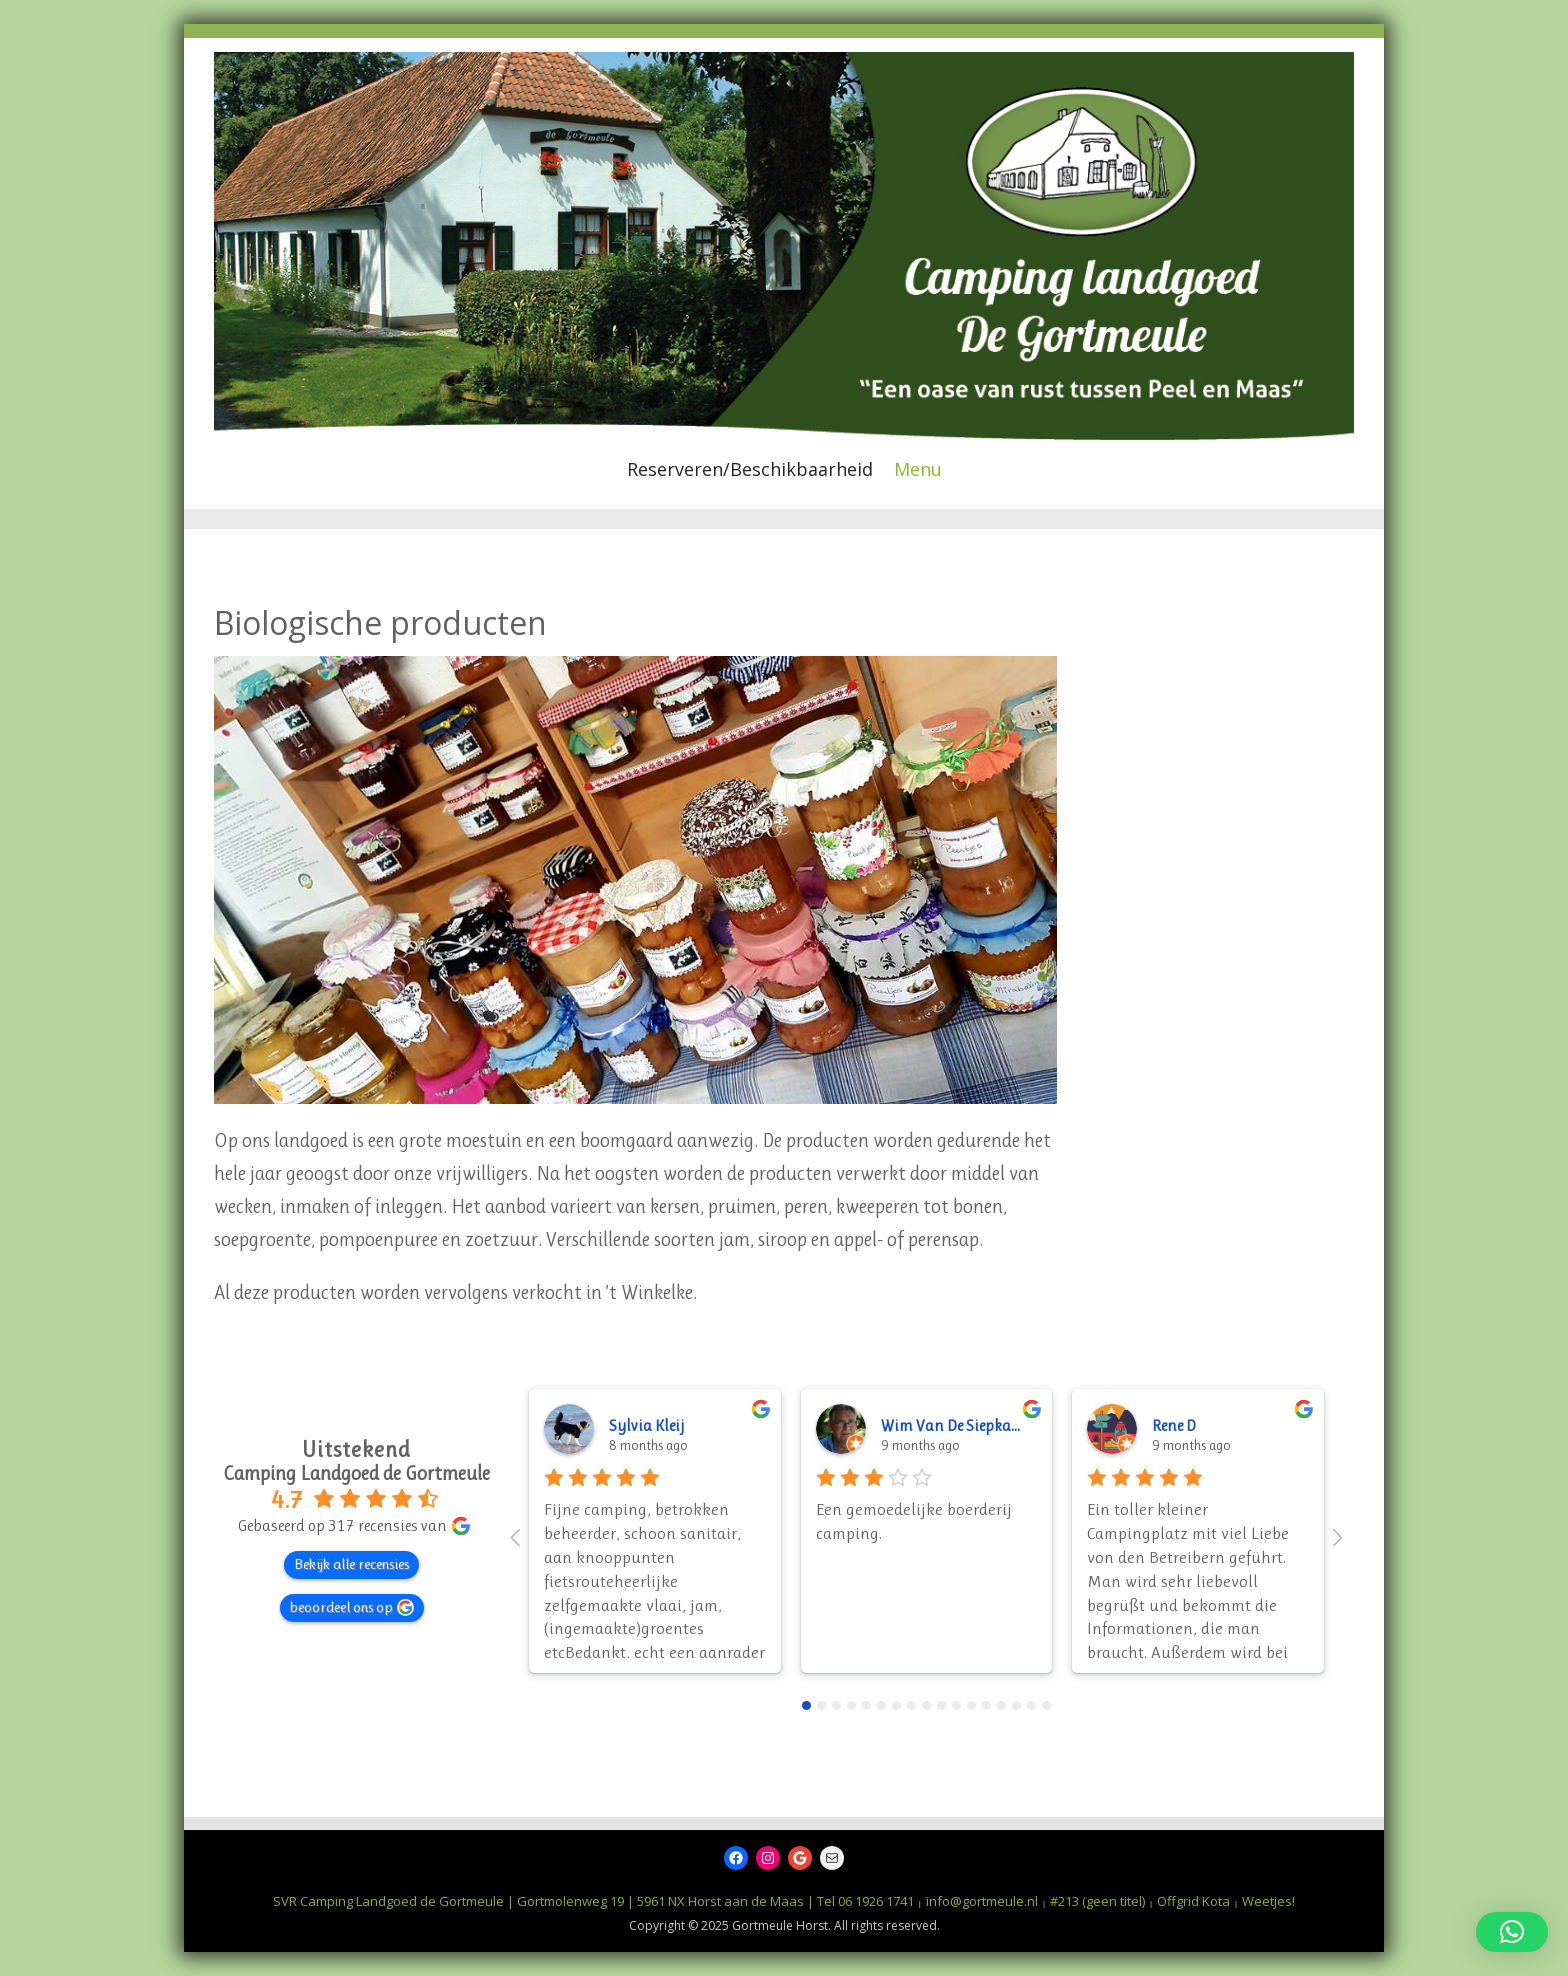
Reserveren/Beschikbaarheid (750, 469)
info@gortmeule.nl (982, 1901)
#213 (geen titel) (1097, 1901)
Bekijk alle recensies (351, 1564)
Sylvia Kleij (646, 1425)
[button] (1512, 1932)
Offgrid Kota (1193, 1901)
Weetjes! (1268, 1901)
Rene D (1174, 1425)
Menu (918, 469)
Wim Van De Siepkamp (957, 1425)
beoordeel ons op (352, 1607)
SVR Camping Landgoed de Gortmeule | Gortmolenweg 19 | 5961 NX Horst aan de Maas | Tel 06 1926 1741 (593, 1901)
